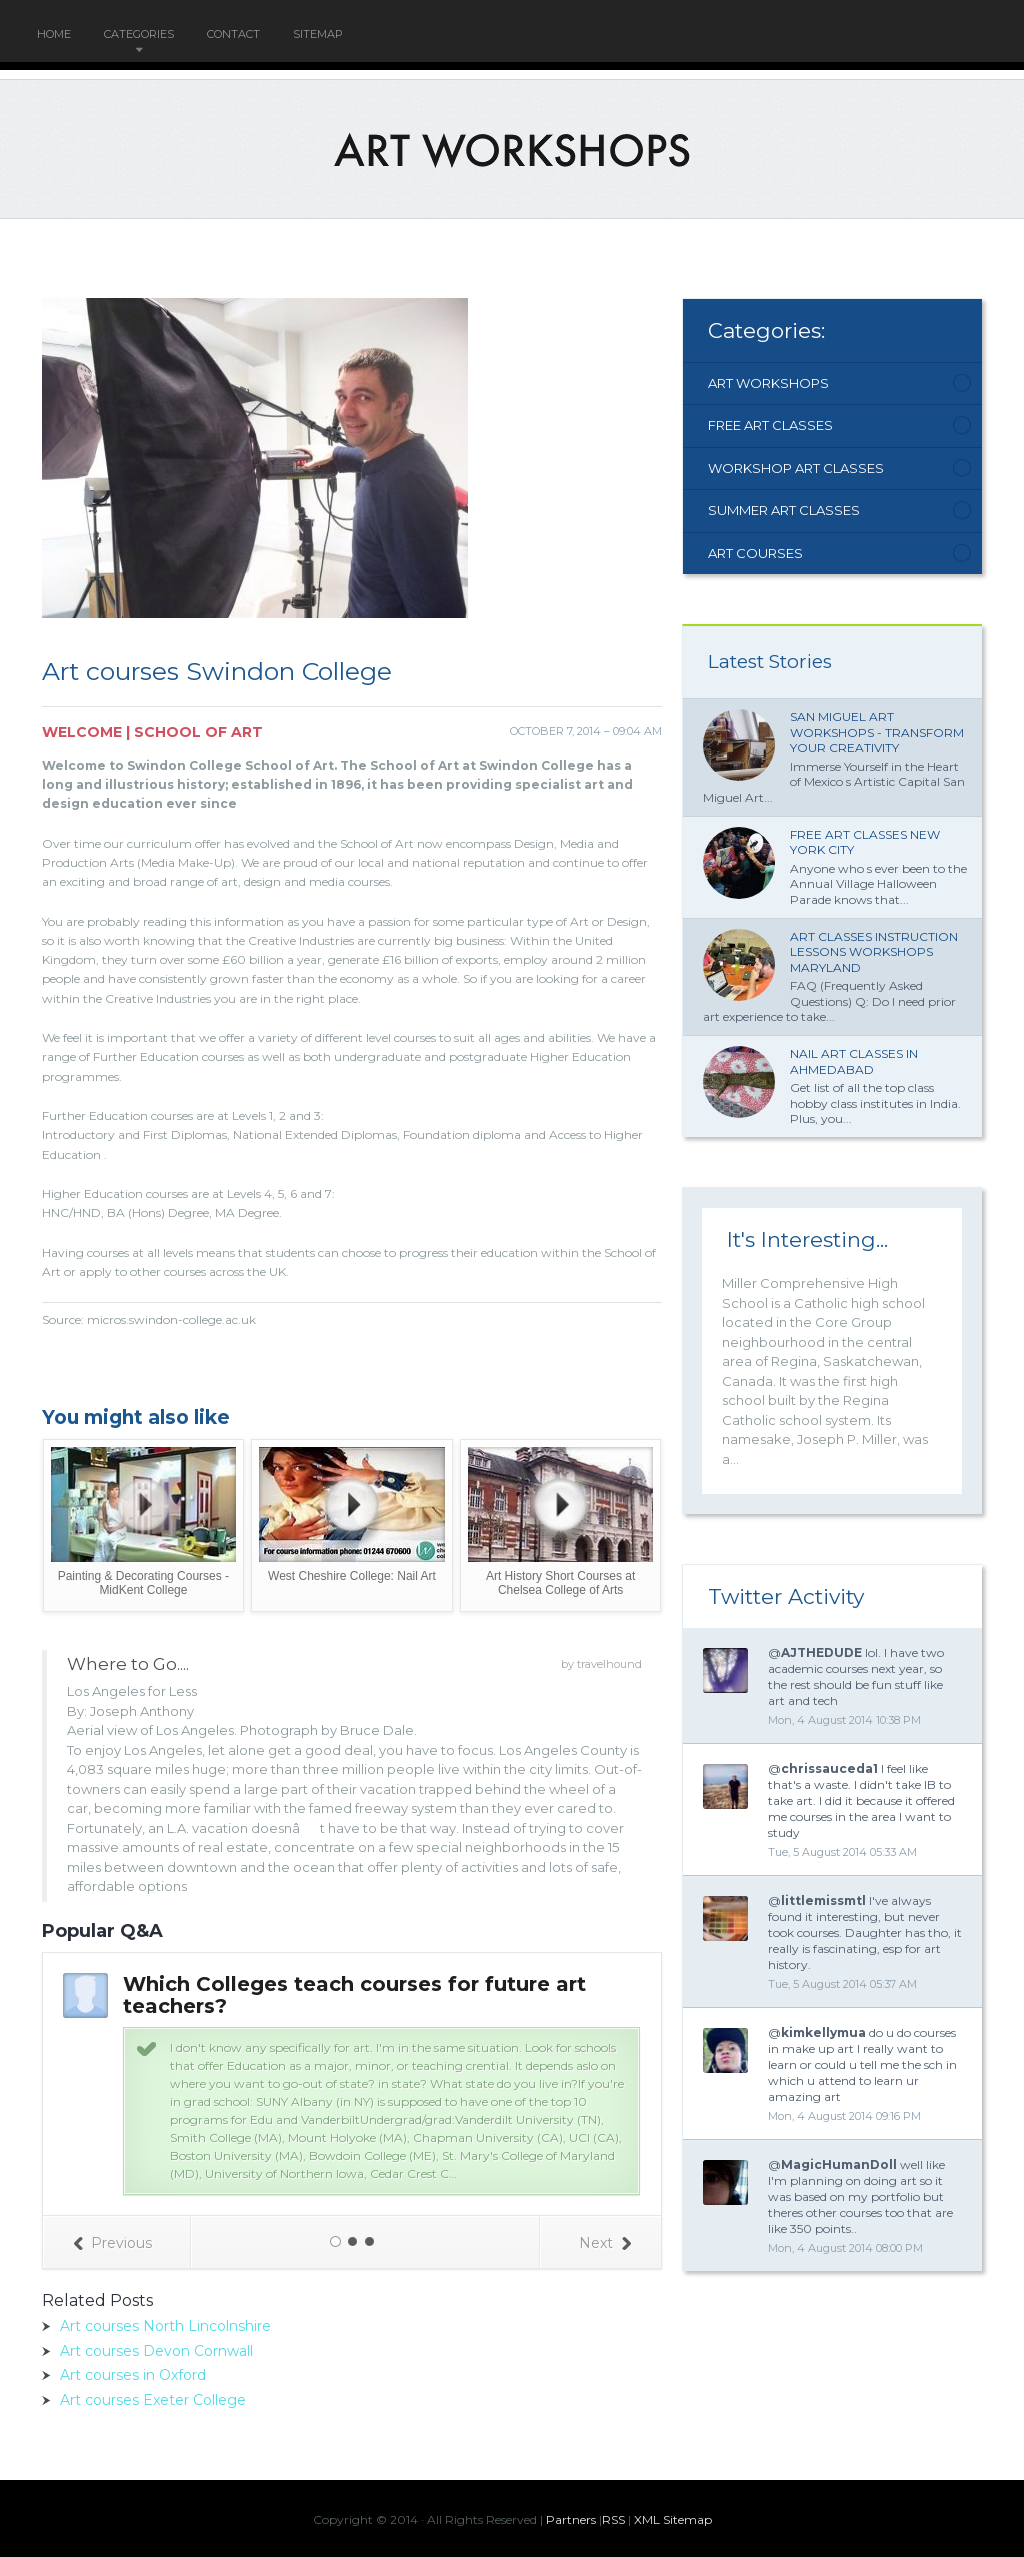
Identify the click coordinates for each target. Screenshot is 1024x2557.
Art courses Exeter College (153, 2400)
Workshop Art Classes (796, 468)
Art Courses (755, 553)
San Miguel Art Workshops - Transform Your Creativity (877, 732)
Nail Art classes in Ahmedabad (854, 1061)
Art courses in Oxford (133, 2375)
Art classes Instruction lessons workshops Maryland (874, 952)
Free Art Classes (770, 425)
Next (605, 2243)
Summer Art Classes (784, 510)
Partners (571, 2519)
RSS (613, 2519)
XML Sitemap (673, 2519)
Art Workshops (768, 383)
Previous (112, 2243)
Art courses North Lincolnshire (165, 2326)
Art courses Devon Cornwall (156, 2351)
